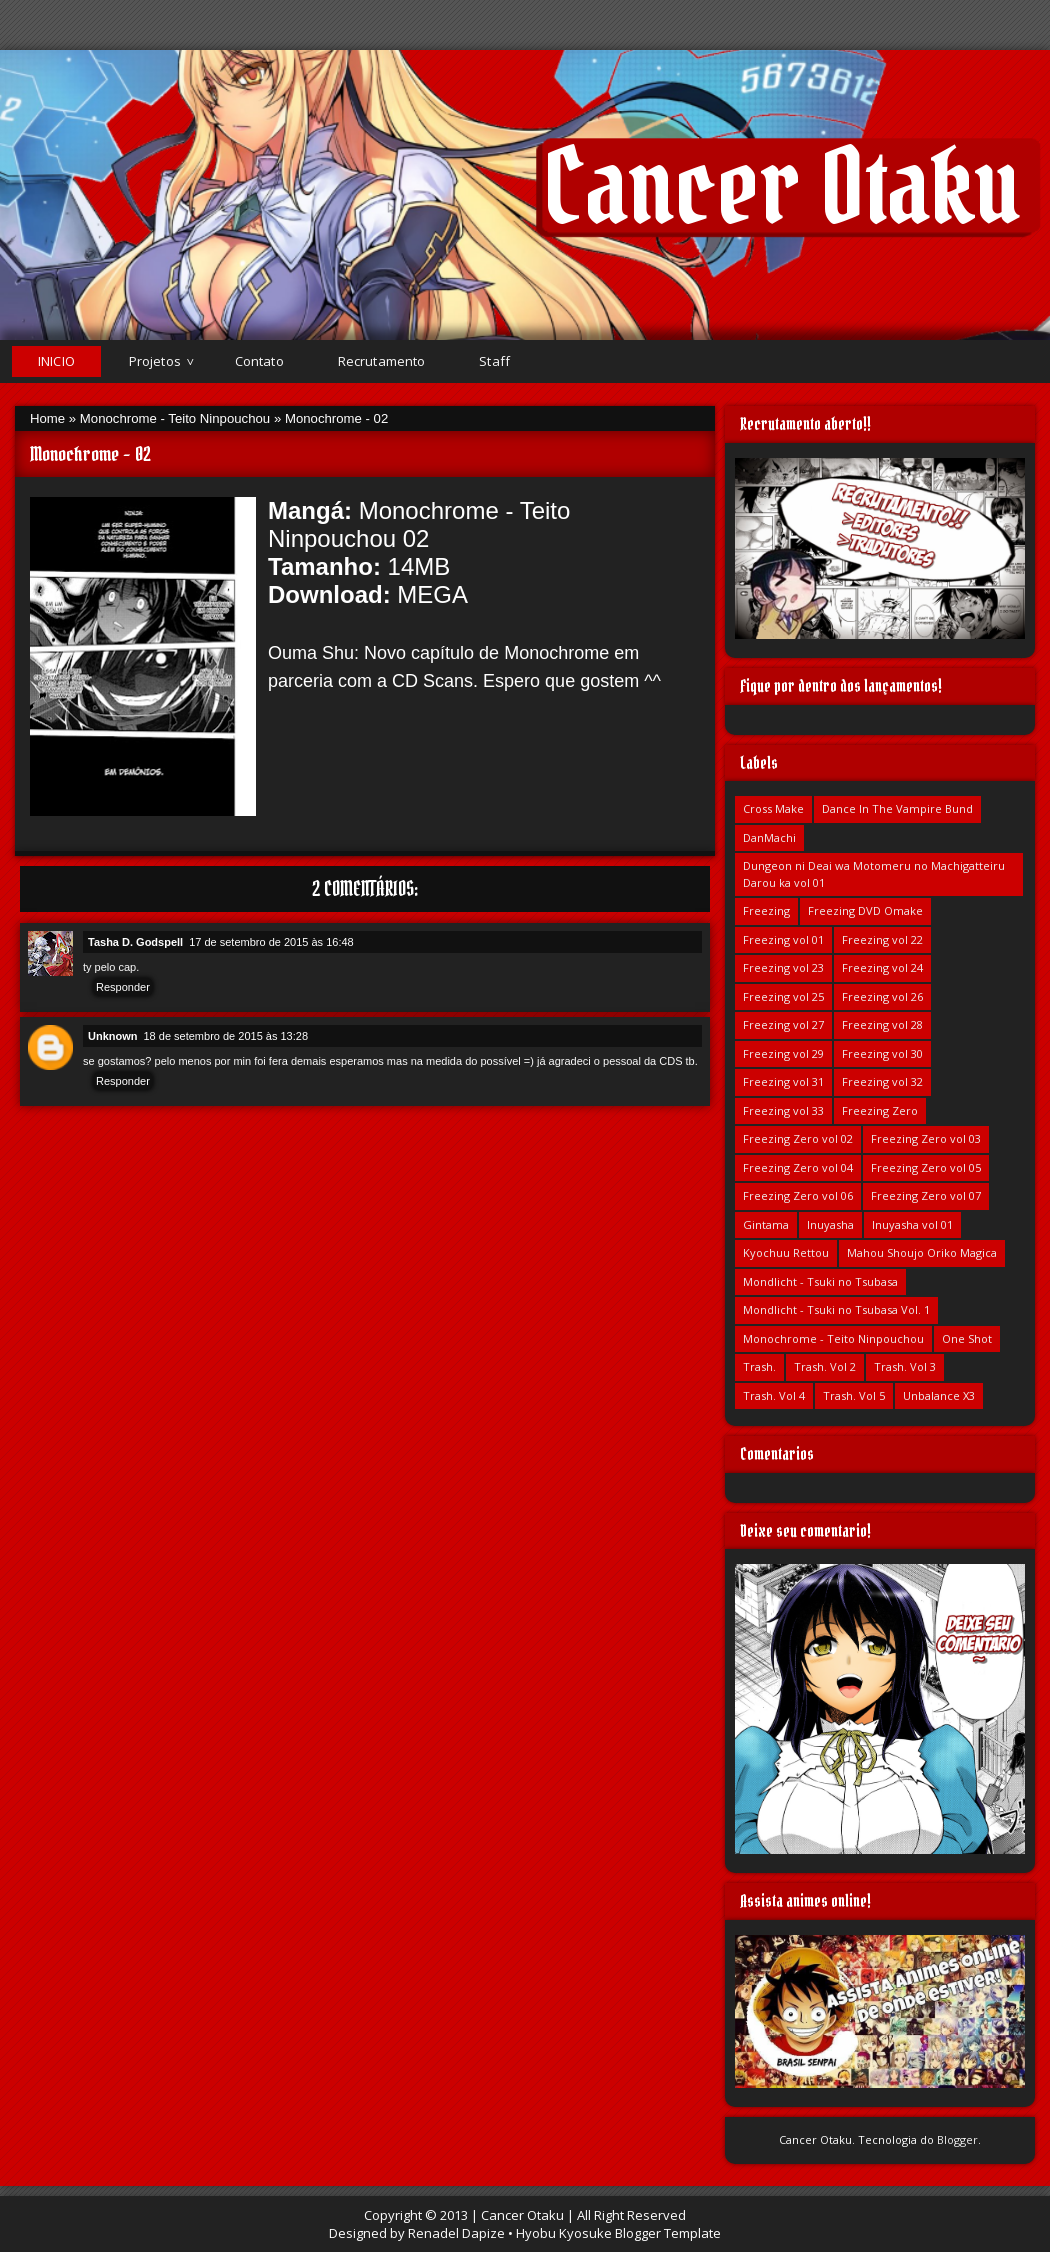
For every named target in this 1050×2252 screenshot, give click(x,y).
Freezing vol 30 (882, 1053)
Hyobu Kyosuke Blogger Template (618, 2233)
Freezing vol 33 (783, 1110)
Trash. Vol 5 (854, 1395)
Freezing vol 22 (882, 939)
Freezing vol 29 (783, 1053)
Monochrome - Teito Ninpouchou (175, 418)
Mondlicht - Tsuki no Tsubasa (820, 1281)
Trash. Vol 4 (774, 1395)
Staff (494, 361)
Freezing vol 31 (783, 1081)
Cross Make (773, 808)
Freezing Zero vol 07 (926, 1195)
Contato (259, 361)
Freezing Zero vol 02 (798, 1138)
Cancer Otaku (781, 186)
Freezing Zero (880, 1110)
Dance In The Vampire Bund (897, 808)
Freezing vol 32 (882, 1081)
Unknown (113, 1036)
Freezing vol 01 (783, 939)
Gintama (766, 1224)
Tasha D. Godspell (135, 942)
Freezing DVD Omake (865, 910)
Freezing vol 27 (783, 1024)
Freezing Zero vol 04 (798, 1167)
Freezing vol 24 (882, 967)
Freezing (766, 910)
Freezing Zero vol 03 (926, 1138)
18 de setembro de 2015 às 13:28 (226, 1036)
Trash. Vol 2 (825, 1366)
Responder (123, 987)
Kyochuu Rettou (786, 1252)
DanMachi (769, 837)
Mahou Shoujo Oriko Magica (922, 1252)
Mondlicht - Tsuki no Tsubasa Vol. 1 (836, 1309)
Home (47, 418)
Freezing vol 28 (882, 1024)
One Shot (967, 1338)
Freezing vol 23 (783, 967)
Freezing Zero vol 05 (926, 1167)
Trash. (759, 1366)
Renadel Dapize (456, 2233)
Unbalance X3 (939, 1395)
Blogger (957, 2139)
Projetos (155, 361)
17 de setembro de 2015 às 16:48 (271, 942)
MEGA (431, 594)
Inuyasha (830, 1224)
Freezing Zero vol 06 (798, 1195)
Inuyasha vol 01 (912, 1224)
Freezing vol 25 (783, 996)
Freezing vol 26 (882, 996)
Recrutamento (382, 361)
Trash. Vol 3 (905, 1366)
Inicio (56, 361)
